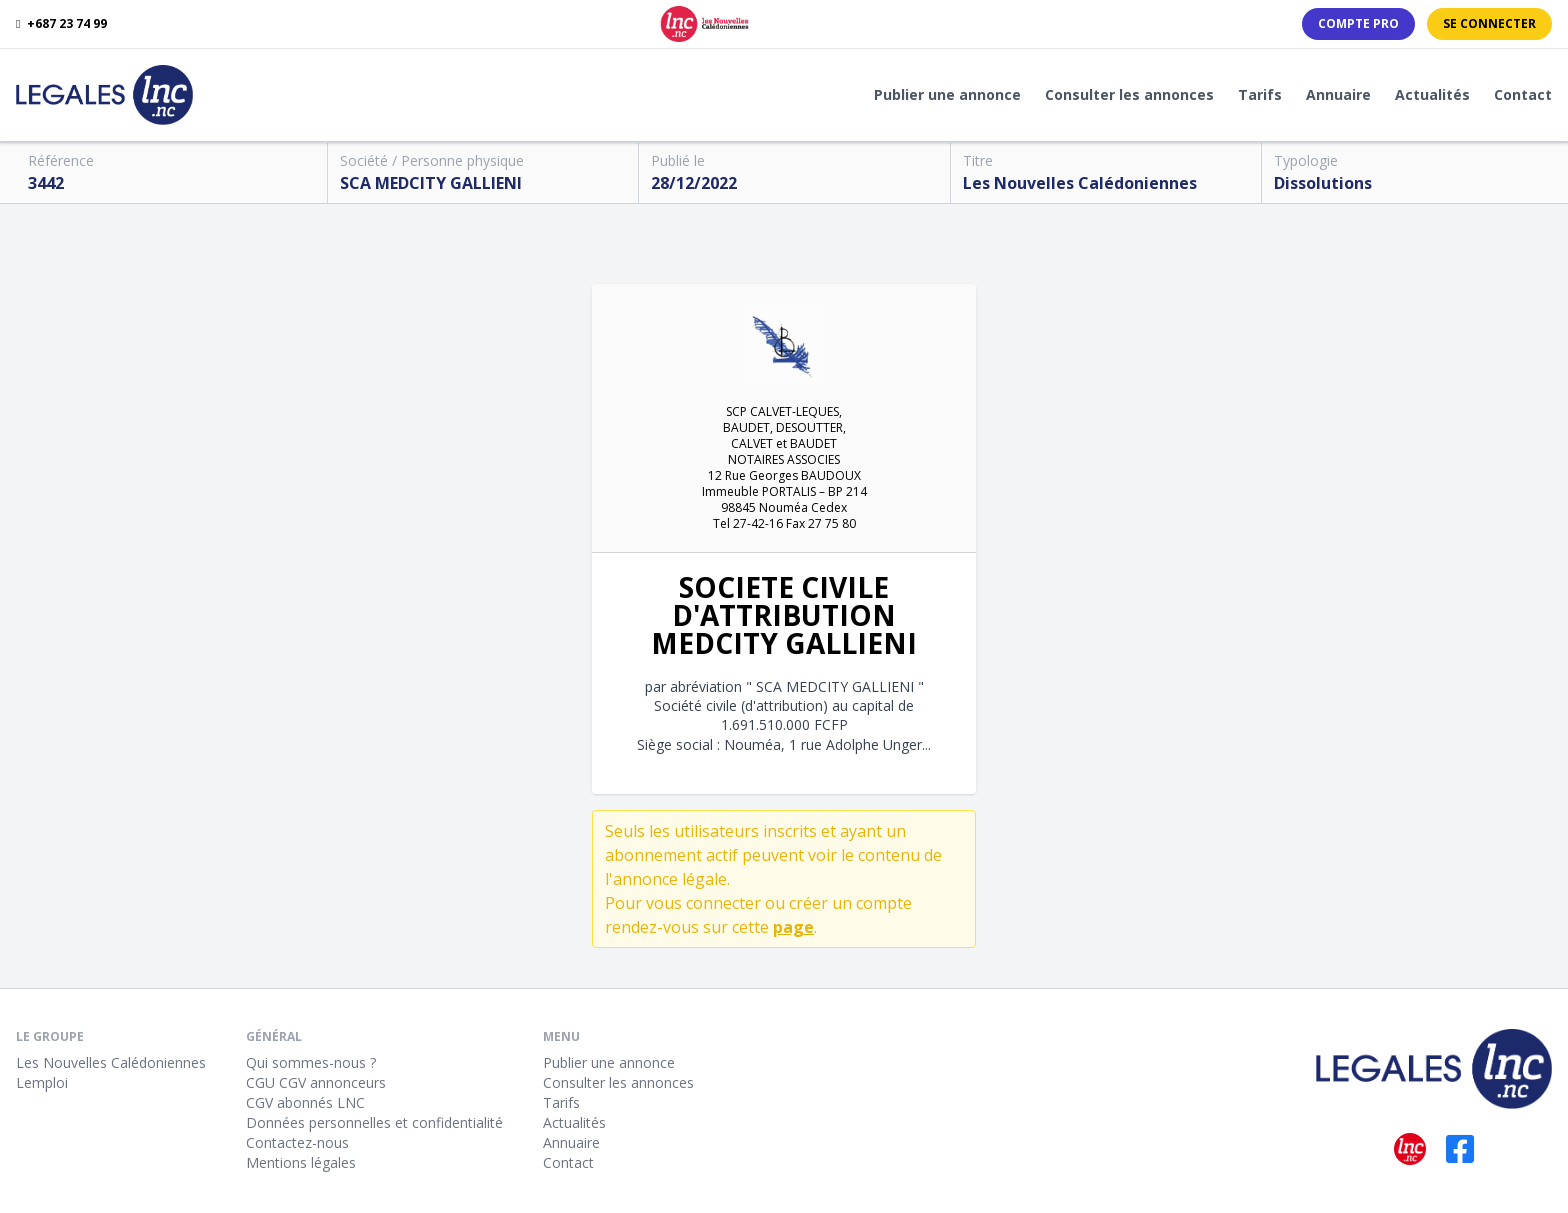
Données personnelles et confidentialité (374, 1122)
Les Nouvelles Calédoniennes (111, 1062)
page (793, 927)
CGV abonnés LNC (305, 1102)
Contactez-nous (297, 1142)
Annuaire (1338, 94)
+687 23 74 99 (61, 24)
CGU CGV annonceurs (316, 1082)
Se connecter (1489, 23)
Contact (1523, 94)
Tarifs (1260, 94)
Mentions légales (301, 1162)
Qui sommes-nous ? (311, 1062)
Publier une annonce (947, 94)
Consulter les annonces (1129, 94)
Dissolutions (1323, 183)
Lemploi (42, 1082)
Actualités (1432, 94)
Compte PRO (1358, 23)
